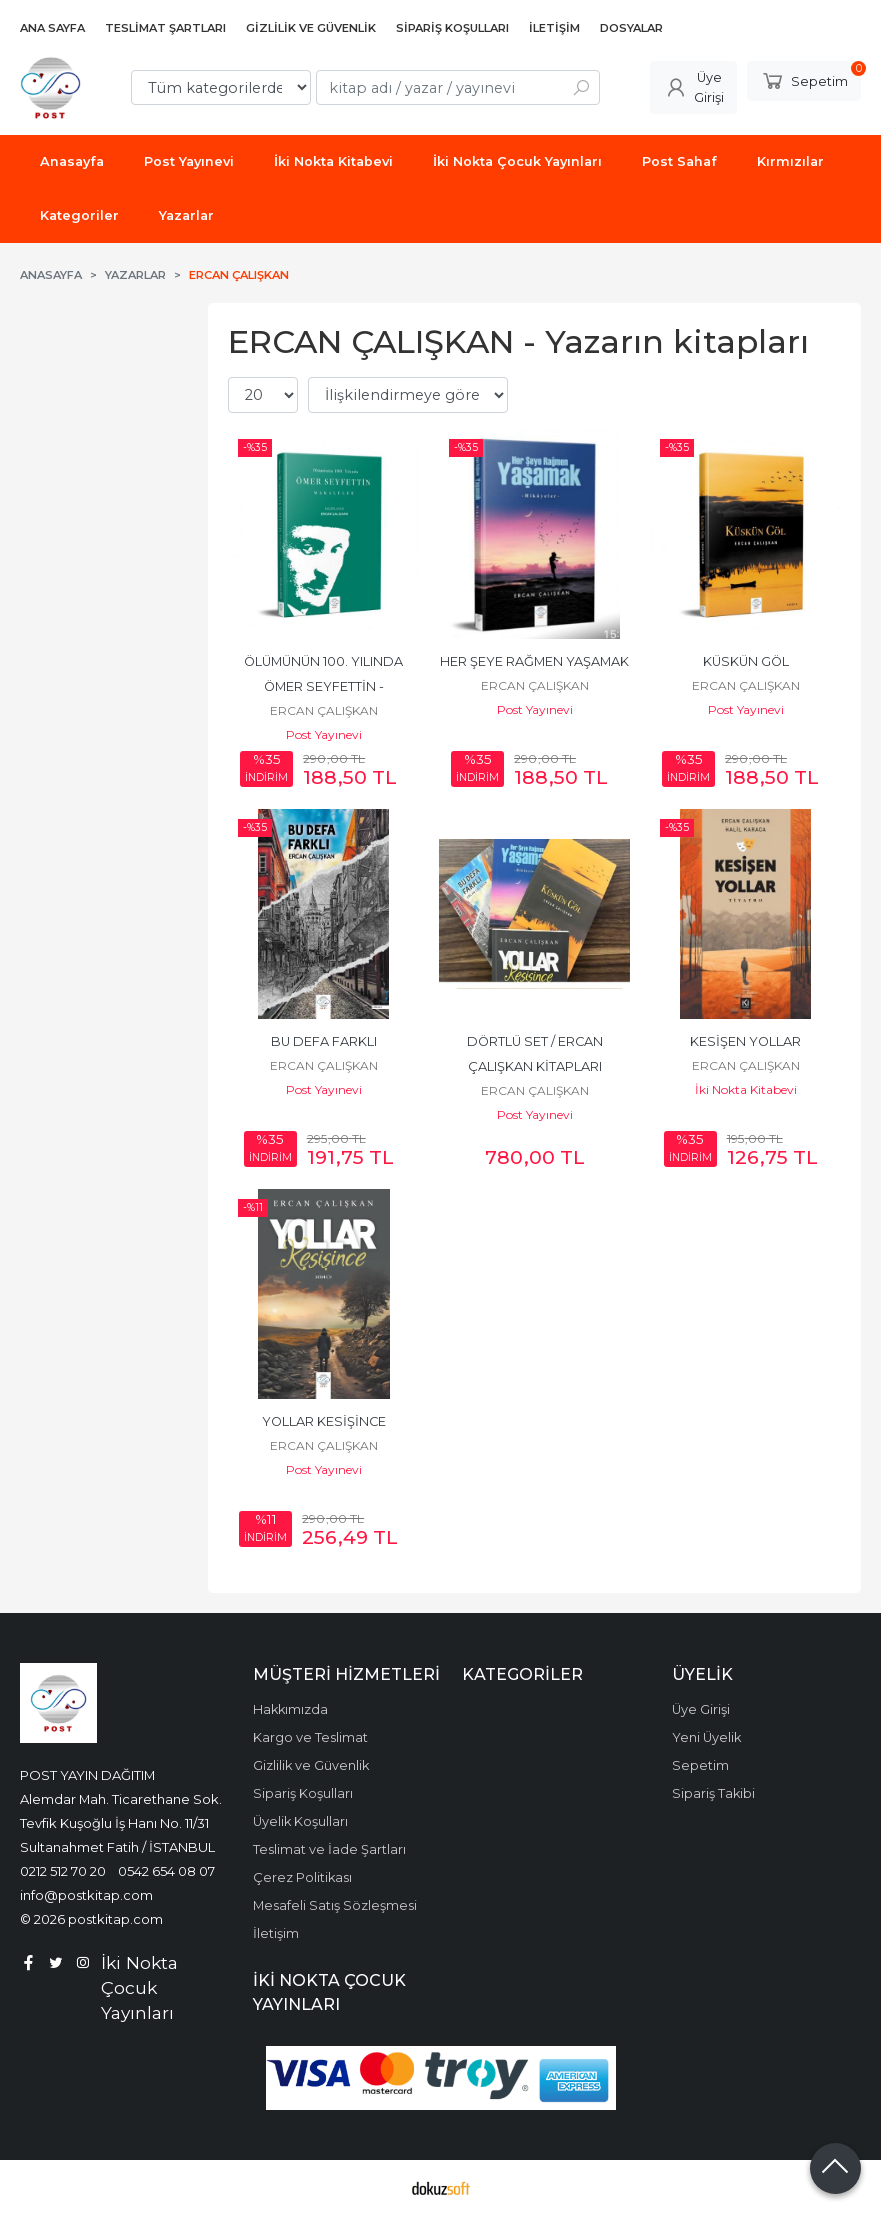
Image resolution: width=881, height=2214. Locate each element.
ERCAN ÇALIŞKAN (324, 710)
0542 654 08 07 (166, 1871)
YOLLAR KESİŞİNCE (324, 1421)
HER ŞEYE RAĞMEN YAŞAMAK (534, 661)
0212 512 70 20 (63, 1871)
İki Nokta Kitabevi (746, 1089)
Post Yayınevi (324, 734)
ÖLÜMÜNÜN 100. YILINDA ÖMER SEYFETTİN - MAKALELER (325, 686)
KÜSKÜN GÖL (746, 661)
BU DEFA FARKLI (324, 1041)
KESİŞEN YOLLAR (745, 1041)
